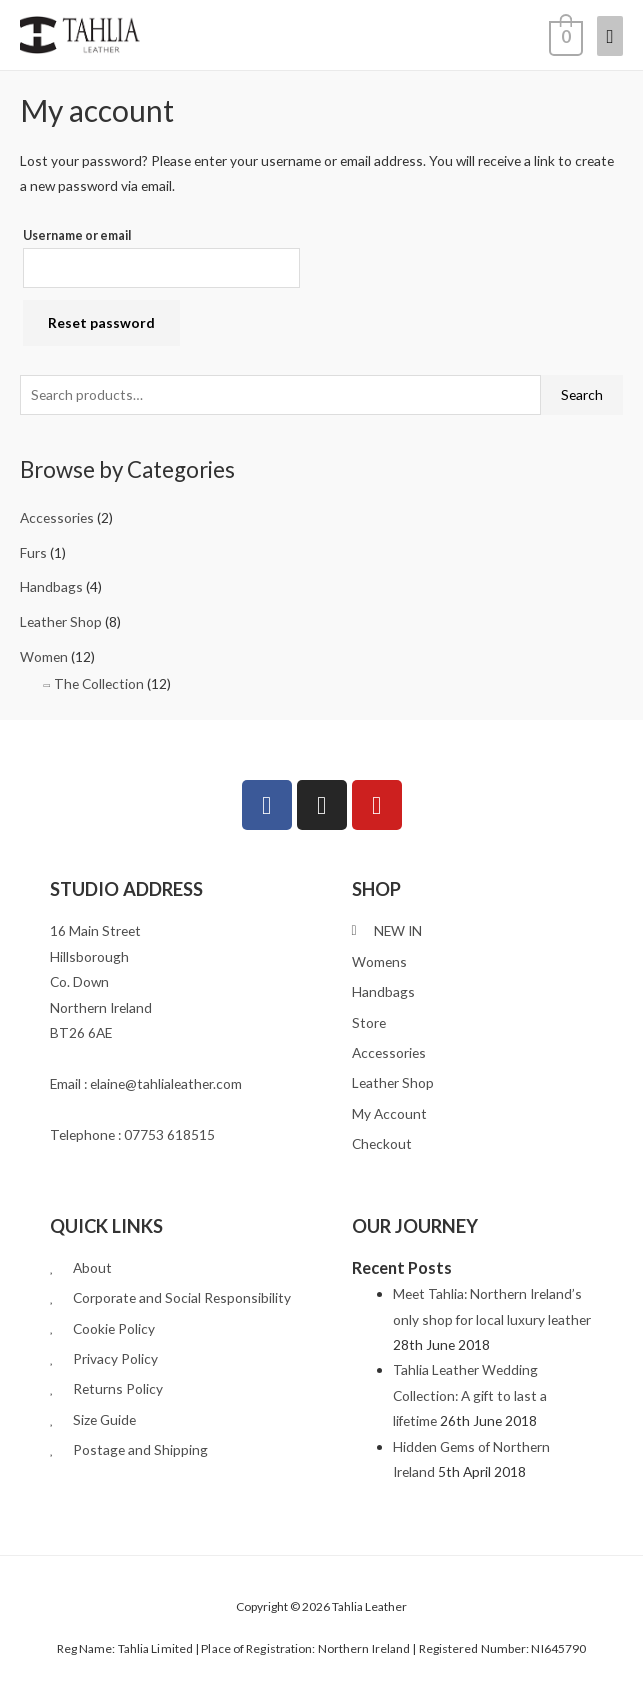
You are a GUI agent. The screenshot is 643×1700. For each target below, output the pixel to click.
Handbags (51, 586)
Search (582, 394)
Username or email (77, 235)
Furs (33, 552)
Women (44, 656)
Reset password (101, 322)
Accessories (57, 517)
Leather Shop (61, 621)
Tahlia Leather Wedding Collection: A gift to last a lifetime (470, 1395)
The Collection (99, 683)
